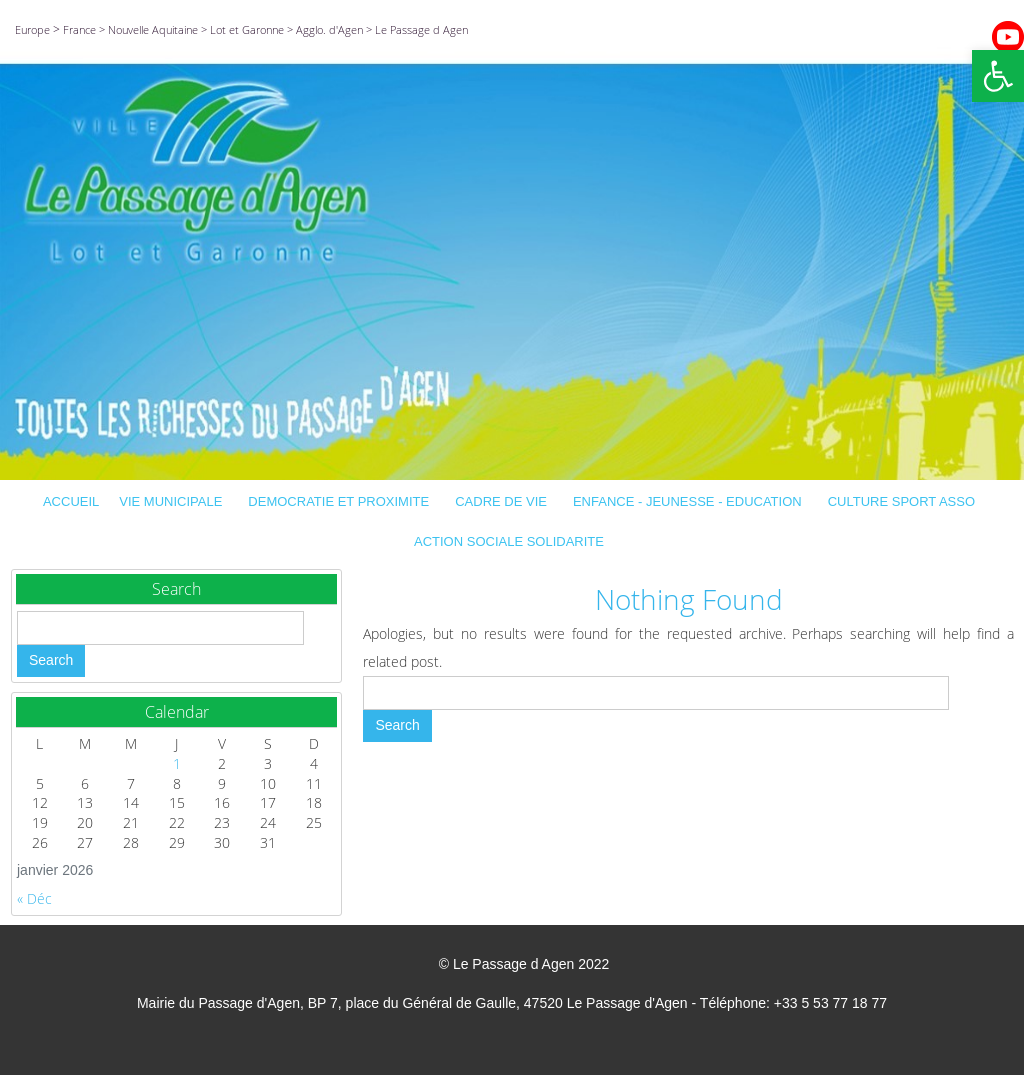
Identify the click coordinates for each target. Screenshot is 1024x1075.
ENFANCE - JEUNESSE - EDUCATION (690, 501)
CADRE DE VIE (504, 501)
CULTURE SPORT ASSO (904, 501)
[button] (998, 76)
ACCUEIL (71, 501)
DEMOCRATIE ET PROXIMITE (341, 501)
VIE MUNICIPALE (173, 501)
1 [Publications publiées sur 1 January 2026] (177, 763)
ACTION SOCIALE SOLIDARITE (512, 541)
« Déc (34, 898)
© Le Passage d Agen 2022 (524, 964)
